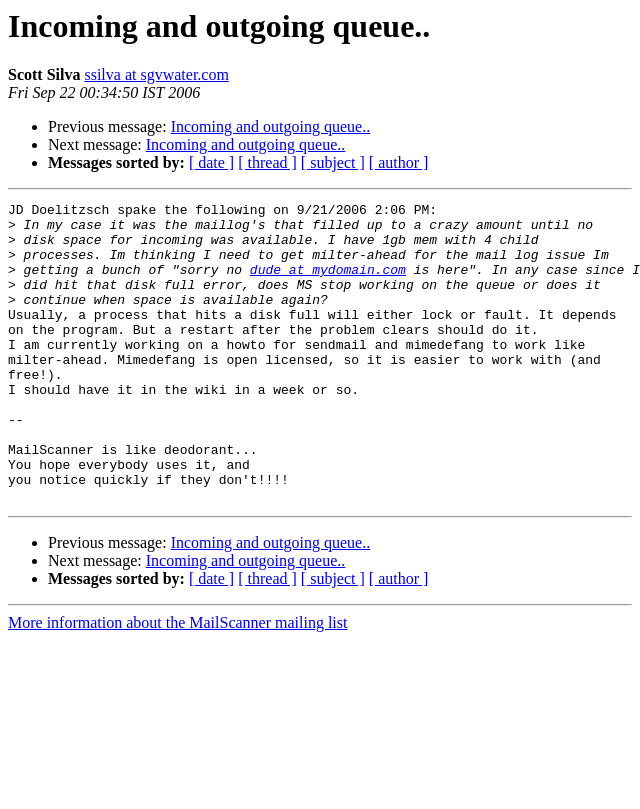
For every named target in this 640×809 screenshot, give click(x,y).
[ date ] (211, 162)
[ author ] (399, 162)
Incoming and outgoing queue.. (271, 126)
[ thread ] (267, 162)
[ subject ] (333, 162)
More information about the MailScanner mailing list (177, 682)
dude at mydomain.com (328, 284)
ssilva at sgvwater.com (156, 74)
